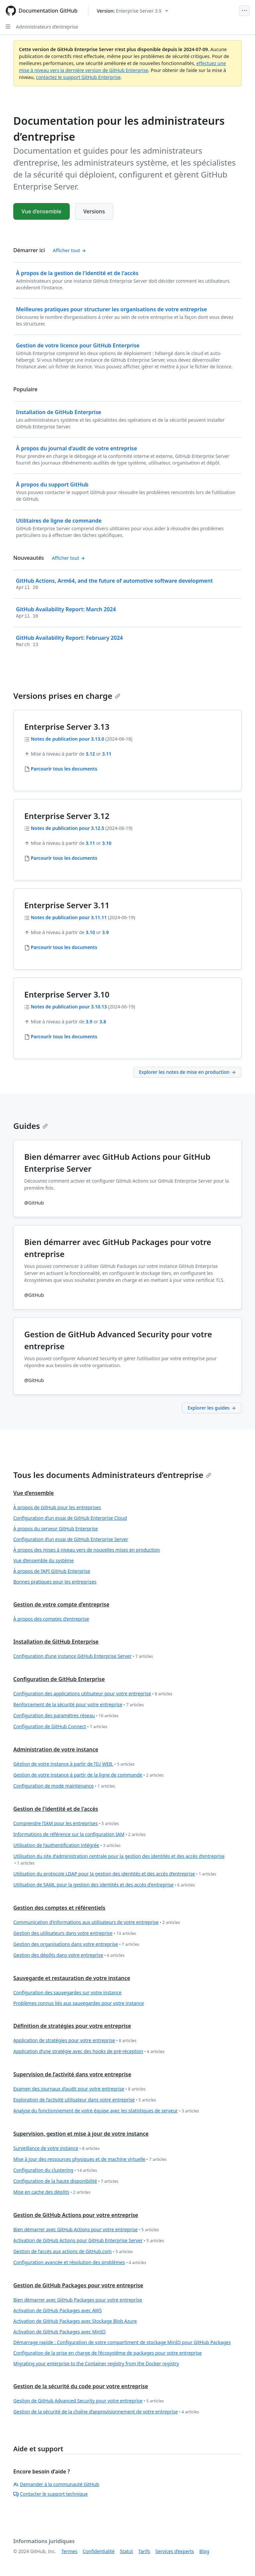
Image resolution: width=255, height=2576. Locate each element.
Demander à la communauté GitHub (56, 2484)
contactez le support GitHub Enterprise (78, 77)
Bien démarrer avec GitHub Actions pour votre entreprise (86, 2229)
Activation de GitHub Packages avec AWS (57, 2310)
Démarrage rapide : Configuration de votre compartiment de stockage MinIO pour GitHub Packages (122, 2342)
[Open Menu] (244, 10)
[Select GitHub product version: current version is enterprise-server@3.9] (132, 11)
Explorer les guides (212, 1408)
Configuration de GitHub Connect (60, 1726)
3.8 (103, 1021)
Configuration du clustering (55, 2170)
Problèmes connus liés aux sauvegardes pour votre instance (78, 2003)
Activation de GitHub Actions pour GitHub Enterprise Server (88, 2240)
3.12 (90, 754)
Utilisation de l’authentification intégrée (67, 1845)
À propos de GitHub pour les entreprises (57, 1507)
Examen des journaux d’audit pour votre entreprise (79, 2089)
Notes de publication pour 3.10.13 (69, 1006)
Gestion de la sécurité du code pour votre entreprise (80, 2386)
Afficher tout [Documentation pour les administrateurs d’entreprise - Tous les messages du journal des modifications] (68, 558)
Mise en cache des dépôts (52, 2192)
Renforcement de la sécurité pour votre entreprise (78, 1704)
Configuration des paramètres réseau (66, 1715)
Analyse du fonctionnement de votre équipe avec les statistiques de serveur (106, 2110)
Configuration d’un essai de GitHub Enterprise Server (70, 1539)
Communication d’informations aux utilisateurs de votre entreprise (96, 1922)
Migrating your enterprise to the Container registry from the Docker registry (96, 2363)
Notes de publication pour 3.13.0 (67, 739)
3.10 (107, 843)
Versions (94, 211)
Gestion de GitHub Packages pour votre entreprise (78, 2285)
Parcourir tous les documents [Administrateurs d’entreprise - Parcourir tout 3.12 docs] (64, 858)
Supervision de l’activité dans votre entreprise (72, 2074)
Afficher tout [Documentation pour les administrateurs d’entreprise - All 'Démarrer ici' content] (69, 250)
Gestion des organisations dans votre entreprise (76, 1944)
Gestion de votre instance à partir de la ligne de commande (88, 1775)
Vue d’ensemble (41, 211)
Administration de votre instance (55, 1749)
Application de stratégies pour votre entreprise (74, 2040)
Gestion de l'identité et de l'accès (55, 1808)
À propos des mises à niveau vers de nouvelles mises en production (86, 1550)
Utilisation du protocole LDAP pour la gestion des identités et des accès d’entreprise (114, 1874)
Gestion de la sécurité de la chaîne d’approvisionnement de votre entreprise (106, 2411)
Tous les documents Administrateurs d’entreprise (112, 1474)
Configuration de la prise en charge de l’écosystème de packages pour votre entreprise (107, 2353)
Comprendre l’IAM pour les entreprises (66, 1823)
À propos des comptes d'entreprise (51, 1619)
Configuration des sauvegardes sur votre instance (67, 1992)
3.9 (105, 932)
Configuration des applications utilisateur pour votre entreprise (92, 1693)
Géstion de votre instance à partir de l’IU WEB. (73, 1764)
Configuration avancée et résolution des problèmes (79, 2262)
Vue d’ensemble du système (43, 1560)
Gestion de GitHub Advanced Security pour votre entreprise (88, 2400)
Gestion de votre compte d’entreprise (61, 1604)
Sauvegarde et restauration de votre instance (71, 1978)
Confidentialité (99, 2551)
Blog (204, 2551)
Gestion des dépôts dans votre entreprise (69, 1955)
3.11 (107, 754)
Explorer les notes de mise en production (187, 1072)
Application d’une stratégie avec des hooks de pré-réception (89, 2051)
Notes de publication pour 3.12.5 (67, 828)
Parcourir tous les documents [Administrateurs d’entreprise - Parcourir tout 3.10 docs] (64, 1036)
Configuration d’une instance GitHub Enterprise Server (83, 1656)
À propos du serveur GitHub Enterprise (55, 1528)
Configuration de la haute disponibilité (65, 2181)
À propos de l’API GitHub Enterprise (51, 1571)
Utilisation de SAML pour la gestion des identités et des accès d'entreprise (104, 1884)
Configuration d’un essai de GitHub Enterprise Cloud (70, 1518)
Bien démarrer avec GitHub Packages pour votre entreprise (77, 2300)
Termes (69, 2551)
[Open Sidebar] (8, 26)
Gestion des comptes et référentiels (59, 1907)
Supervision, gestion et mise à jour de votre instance (81, 2133)
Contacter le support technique (50, 2494)
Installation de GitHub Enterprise (56, 1641)
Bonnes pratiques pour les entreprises (55, 1582)
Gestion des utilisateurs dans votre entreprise (74, 1933)
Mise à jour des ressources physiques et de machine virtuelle (90, 2159)
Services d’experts (174, 2551)
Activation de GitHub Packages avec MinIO (59, 2331)
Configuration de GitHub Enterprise (59, 1679)
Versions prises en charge (66, 695)
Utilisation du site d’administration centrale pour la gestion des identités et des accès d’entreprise (119, 1860)
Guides (30, 1125)
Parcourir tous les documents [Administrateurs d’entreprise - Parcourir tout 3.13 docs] (64, 769)
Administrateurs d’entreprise (47, 27)
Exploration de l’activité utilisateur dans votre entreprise (84, 2100)
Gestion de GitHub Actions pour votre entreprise (75, 2215)
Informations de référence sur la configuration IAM (79, 1834)
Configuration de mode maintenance (64, 1786)
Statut (126, 2551)
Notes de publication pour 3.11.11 (69, 917)
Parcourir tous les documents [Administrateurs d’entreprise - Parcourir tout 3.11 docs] (64, 947)
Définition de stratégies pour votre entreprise (72, 2025)
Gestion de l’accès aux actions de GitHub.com (73, 2251)
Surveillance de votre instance (56, 2148)
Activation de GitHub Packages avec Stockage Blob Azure (75, 2321)
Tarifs (144, 2551)
